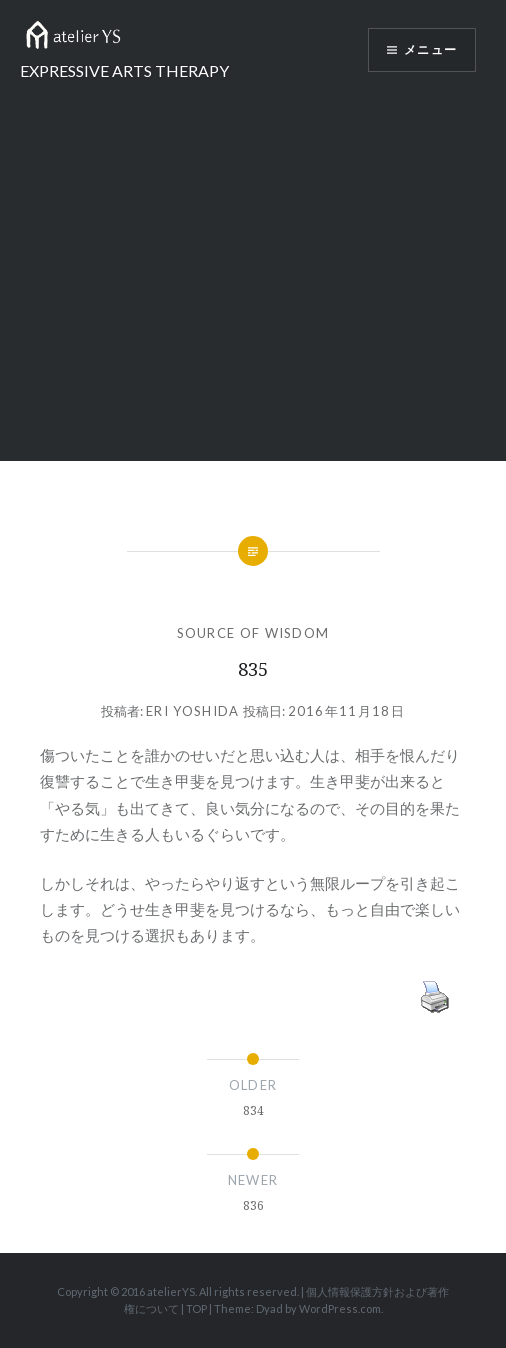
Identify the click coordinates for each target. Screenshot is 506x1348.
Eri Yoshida (192, 711)
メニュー (430, 50)
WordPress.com (340, 1308)
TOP (196, 1308)
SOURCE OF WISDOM (253, 633)
